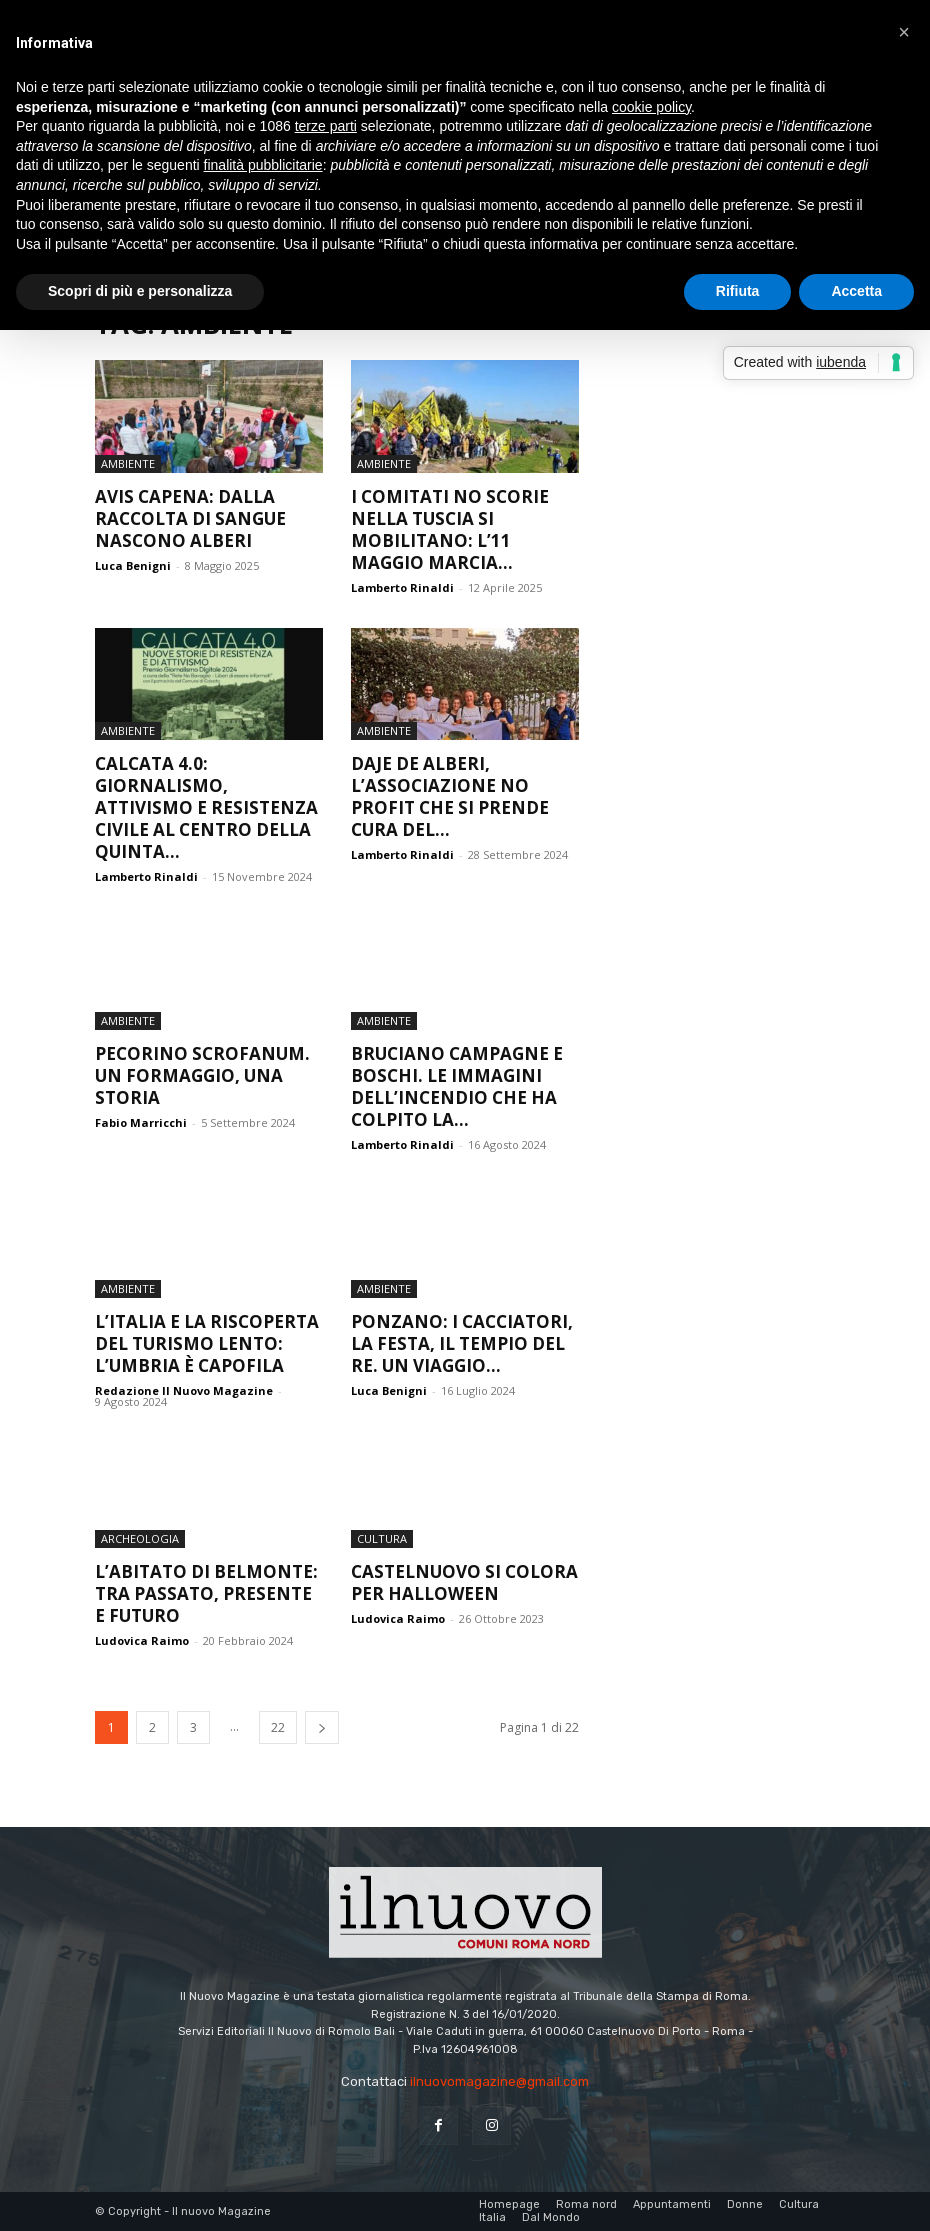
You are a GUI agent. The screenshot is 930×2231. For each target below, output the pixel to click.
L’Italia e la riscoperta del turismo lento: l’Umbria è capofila (207, 1343)
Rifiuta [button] (738, 291)
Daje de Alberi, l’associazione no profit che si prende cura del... (450, 796)
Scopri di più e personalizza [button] (140, 291)
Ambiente (128, 463)
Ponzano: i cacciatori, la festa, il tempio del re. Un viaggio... (462, 1343)
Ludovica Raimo (142, 1640)
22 (278, 1727)
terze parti (326, 126)
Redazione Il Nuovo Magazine (184, 1390)
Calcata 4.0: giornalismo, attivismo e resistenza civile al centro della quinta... (206, 807)
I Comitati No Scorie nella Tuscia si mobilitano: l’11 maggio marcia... (450, 529)
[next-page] (322, 1727)
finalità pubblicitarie (263, 165)
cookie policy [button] (651, 107)
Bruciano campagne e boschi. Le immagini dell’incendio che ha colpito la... (457, 1086)
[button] (904, 32)
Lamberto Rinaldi (402, 587)
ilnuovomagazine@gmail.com (499, 2081)
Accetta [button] (856, 291)
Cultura (382, 1538)
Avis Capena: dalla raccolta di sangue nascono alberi (190, 518)
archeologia (140, 1538)
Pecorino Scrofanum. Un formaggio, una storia (202, 1075)
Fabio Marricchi (141, 1122)
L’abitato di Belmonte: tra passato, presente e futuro (206, 1593)
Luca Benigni (133, 565)
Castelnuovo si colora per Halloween (464, 1582)
